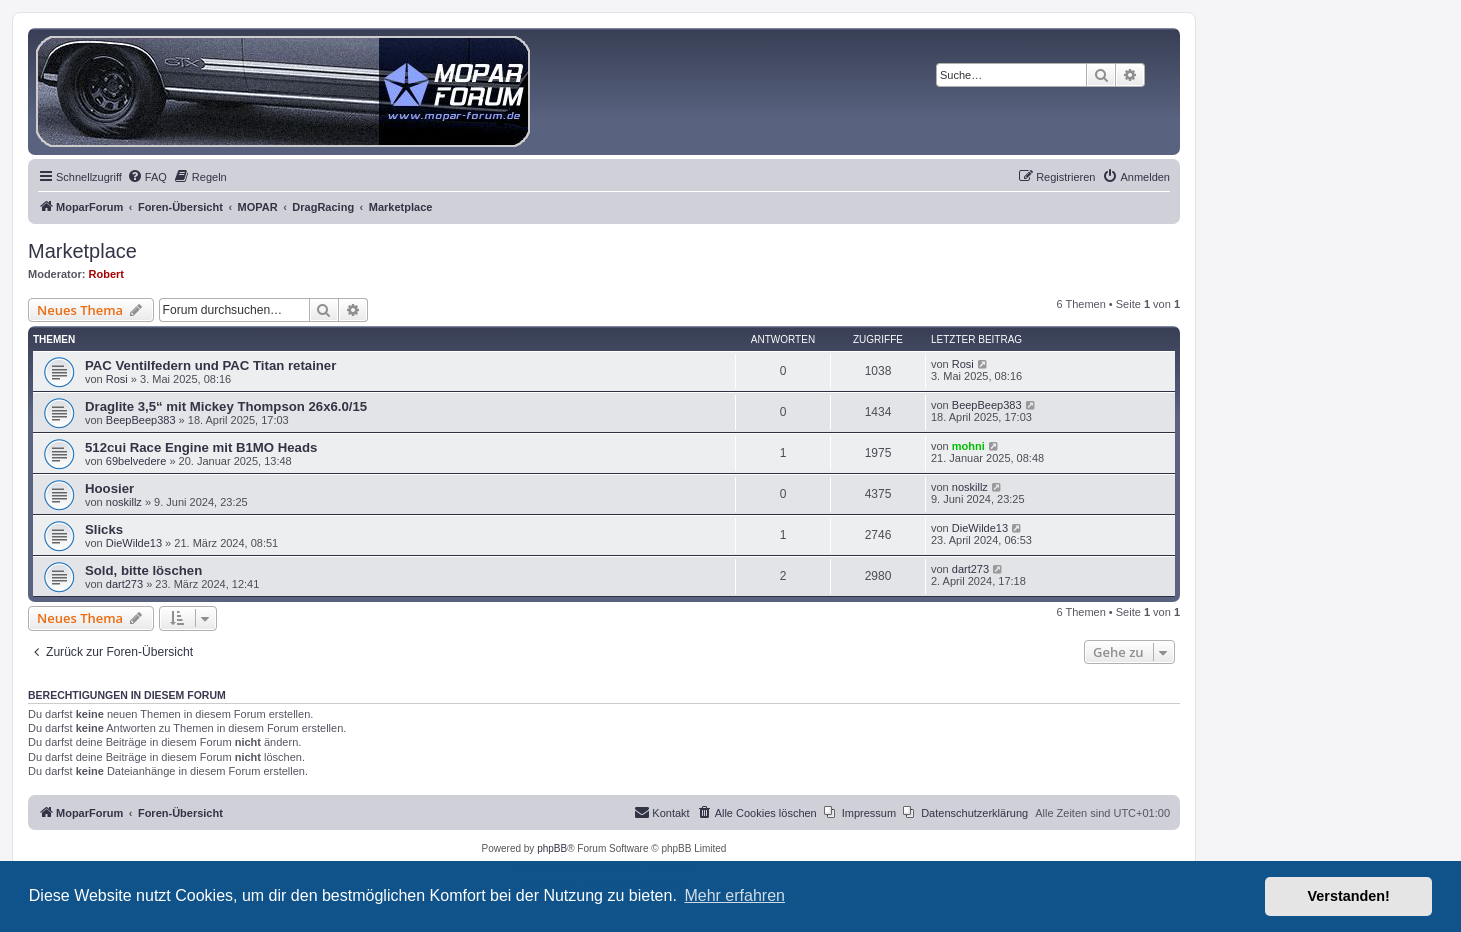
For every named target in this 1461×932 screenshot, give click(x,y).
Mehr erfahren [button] (734, 895)
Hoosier (109, 488)
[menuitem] (147, 177)
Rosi (117, 379)
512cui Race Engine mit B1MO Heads (201, 447)
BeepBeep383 (141, 420)
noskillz (124, 502)
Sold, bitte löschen (143, 570)
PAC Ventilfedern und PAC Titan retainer (210, 365)
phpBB (552, 848)
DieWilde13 (134, 543)
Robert (106, 274)
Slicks (104, 529)
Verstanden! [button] (1349, 896)
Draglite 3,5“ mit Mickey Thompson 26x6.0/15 (226, 406)
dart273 (124, 584)
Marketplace (82, 251)
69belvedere (136, 461)
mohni (968, 446)
